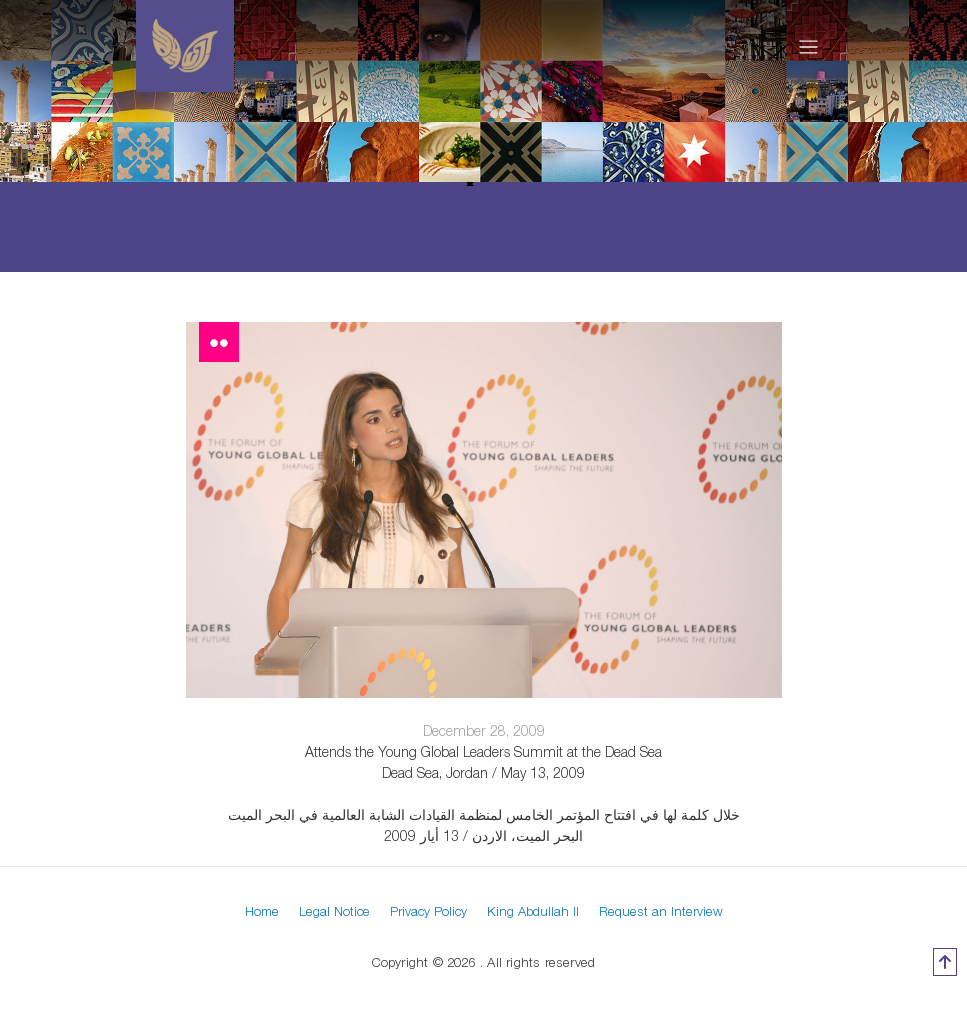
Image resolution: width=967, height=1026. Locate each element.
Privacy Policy (428, 911)
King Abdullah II (533, 911)
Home (262, 911)
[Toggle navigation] (808, 46)
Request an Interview (661, 911)
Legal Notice (334, 911)
